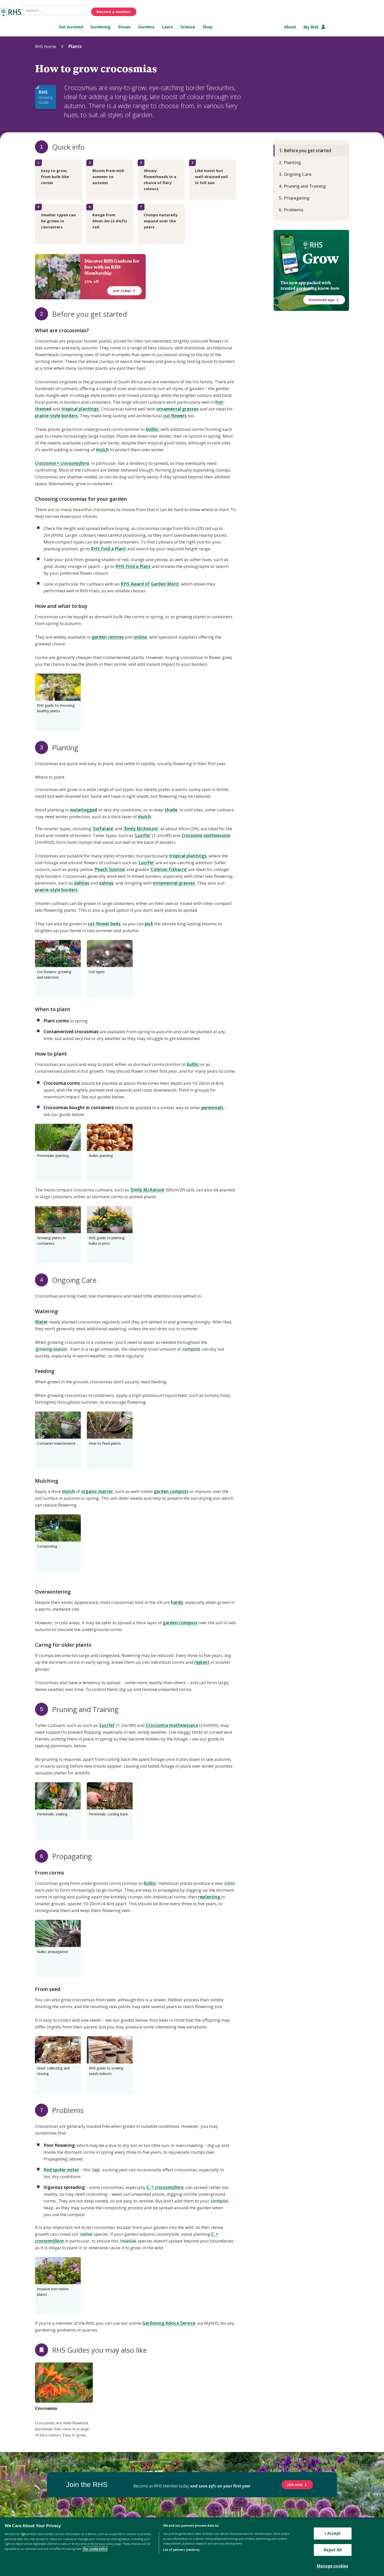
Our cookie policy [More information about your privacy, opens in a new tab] (95, 2549)
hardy (177, 1602)
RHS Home (45, 46)
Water (41, 1322)
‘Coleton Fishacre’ (168, 869)
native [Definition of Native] (85, 2234)
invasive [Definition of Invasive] (128, 2241)
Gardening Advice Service (168, 2323)
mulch (102, 449)
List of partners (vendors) (181, 2550)
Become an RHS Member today (192, 2486)
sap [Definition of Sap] (96, 2170)
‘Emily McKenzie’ (141, 829)
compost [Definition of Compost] (191, 1349)
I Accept (332, 2533)
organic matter (97, 1491)
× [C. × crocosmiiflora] (164, 2187)
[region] (192, 2547)
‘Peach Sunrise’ (109, 869)
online (140, 637)
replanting (209, 1897)
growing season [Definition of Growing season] (51, 1349)
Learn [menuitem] (167, 27)
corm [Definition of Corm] (229, 1883)
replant (202, 1662)
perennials (212, 1107)
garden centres (108, 637)
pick (149, 924)
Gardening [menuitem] (100, 27)
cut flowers (175, 416)
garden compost (171, 1491)
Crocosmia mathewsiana (172, 1725)
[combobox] (55, 10)
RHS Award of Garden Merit (150, 584)
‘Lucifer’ (142, 835)
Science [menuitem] (187, 27)
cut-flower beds (104, 924)
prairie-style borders (56, 416)
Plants (75, 46)
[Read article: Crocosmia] (64, 2402)
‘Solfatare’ (103, 829)
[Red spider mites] (61, 2170)
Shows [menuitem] (124, 27)
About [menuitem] (290, 27)
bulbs (151, 429)
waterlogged (83, 810)
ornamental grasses (177, 409)
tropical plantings (80, 409)
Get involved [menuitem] (71, 27)
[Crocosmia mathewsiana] (205, 835)
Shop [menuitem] (208, 27)
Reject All (332, 2550)
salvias (106, 883)
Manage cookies (333, 2566)
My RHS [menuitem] (311, 27)
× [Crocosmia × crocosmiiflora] (62, 463)
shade (171, 810)
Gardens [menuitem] (146, 27)
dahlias (81, 883)
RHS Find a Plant (108, 549)
